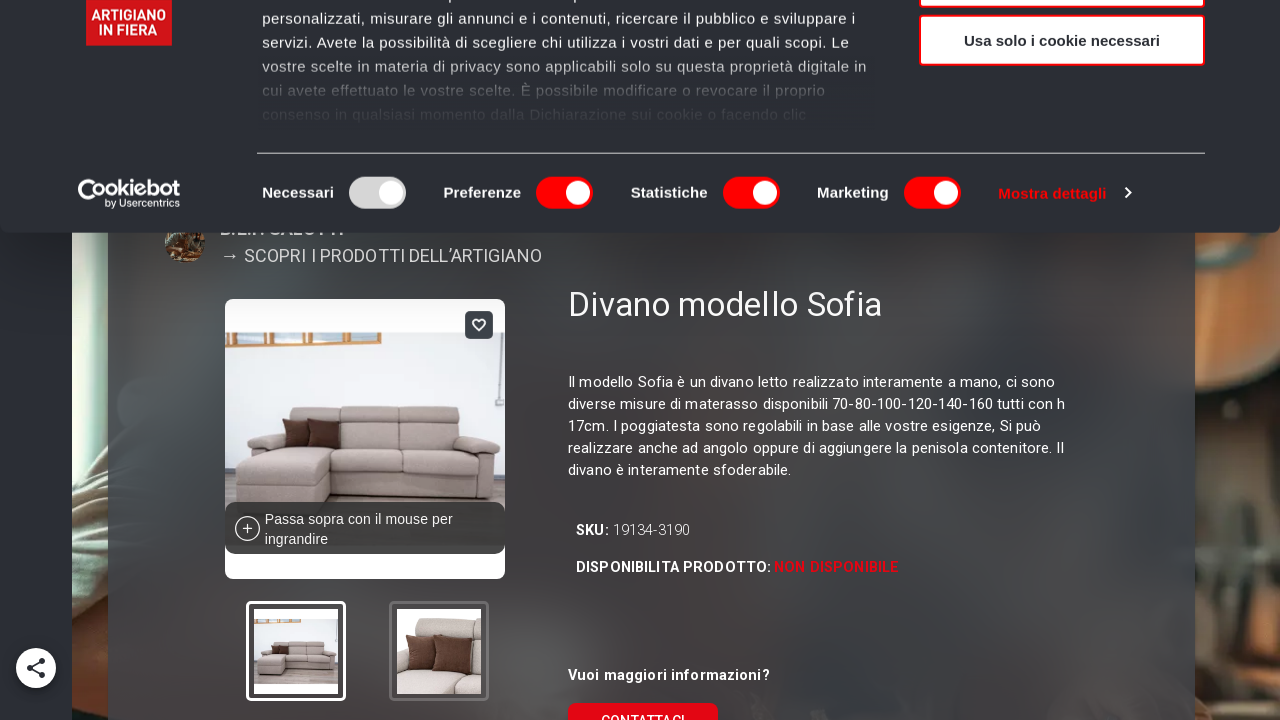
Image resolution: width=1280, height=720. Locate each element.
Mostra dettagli (1052, 319)
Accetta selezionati (1061, 108)
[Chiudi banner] (1249, 31)
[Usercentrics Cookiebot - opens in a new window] (129, 320)
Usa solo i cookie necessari (1062, 166)
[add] (36, 668)
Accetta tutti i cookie (1062, 49)
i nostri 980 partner (376, 72)
